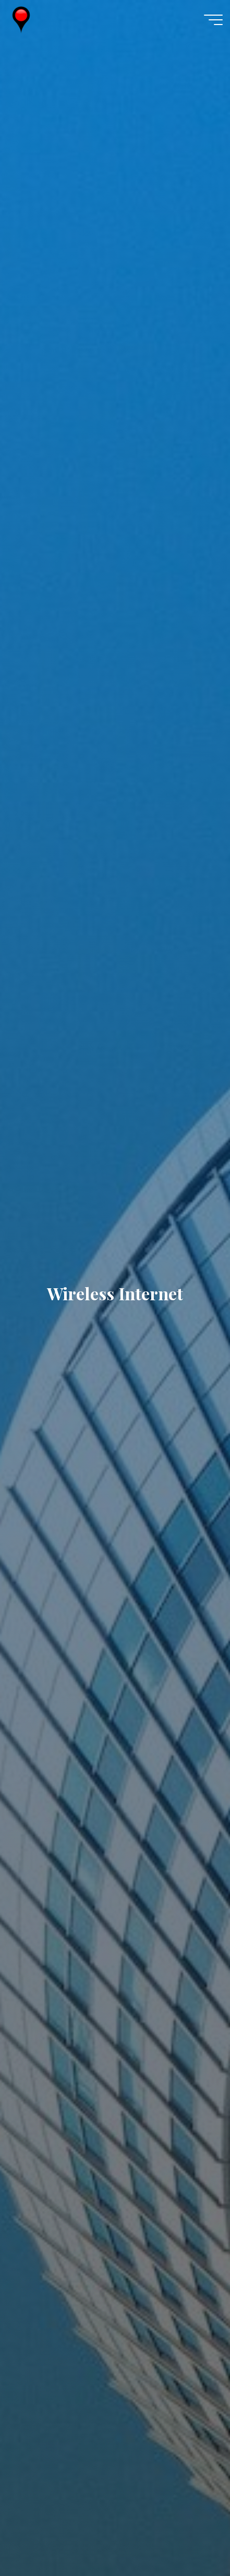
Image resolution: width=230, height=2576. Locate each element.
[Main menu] (213, 20)
